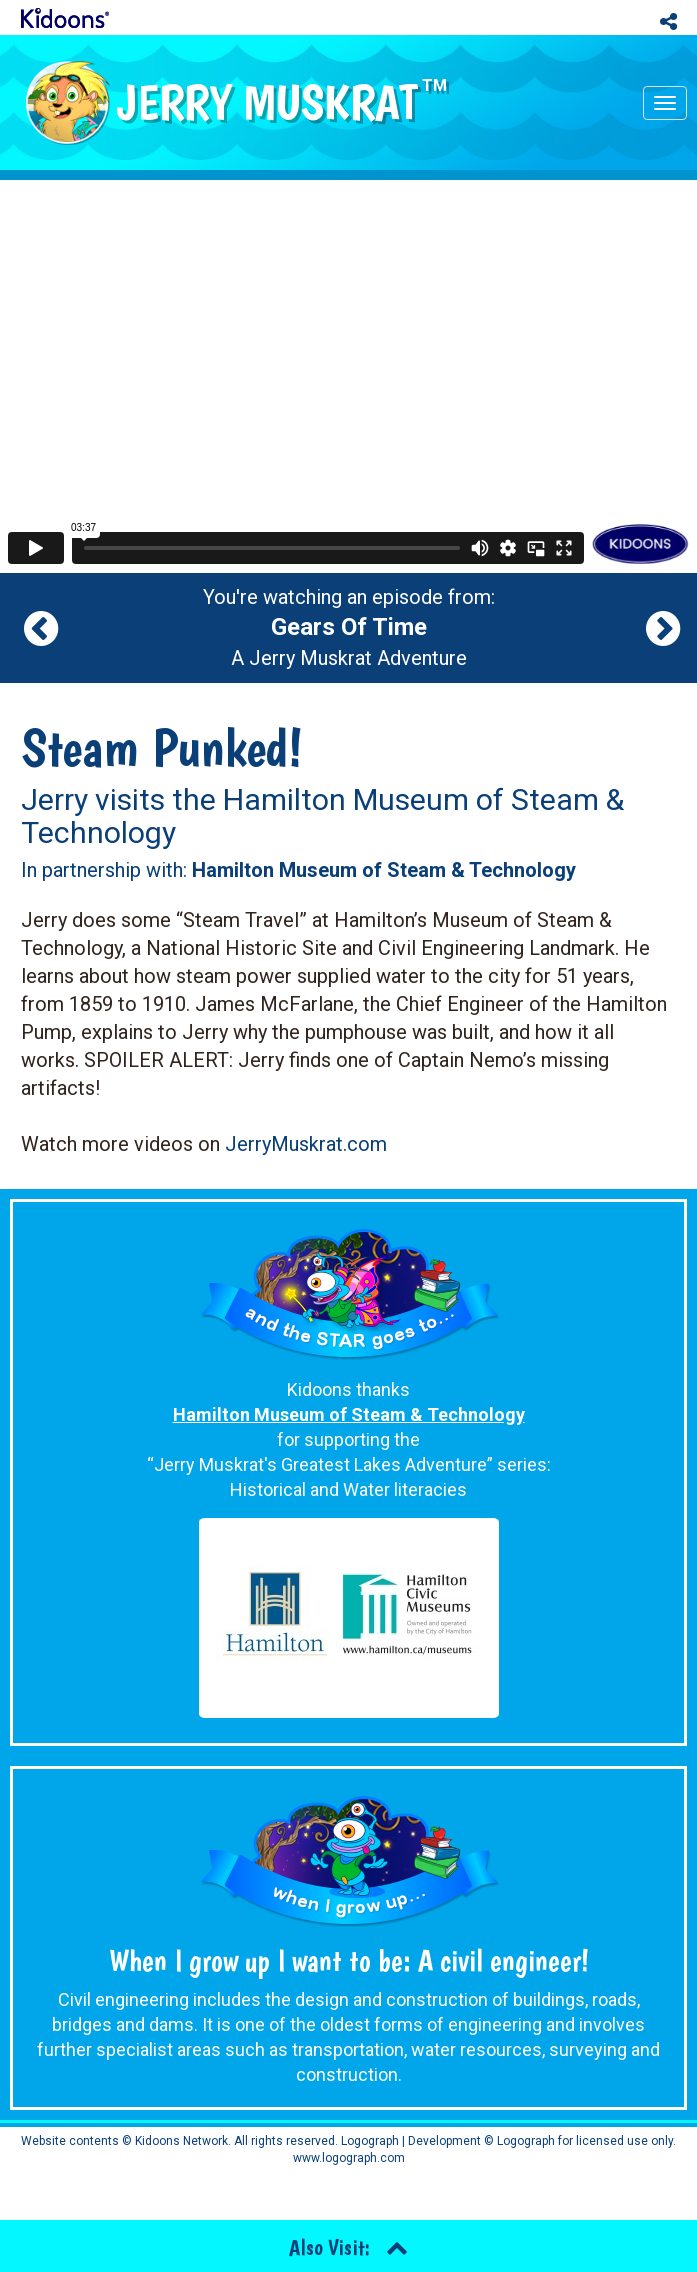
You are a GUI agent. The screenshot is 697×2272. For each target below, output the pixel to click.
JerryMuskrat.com (306, 1144)
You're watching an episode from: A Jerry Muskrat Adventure (349, 628)
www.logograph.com (349, 2158)
